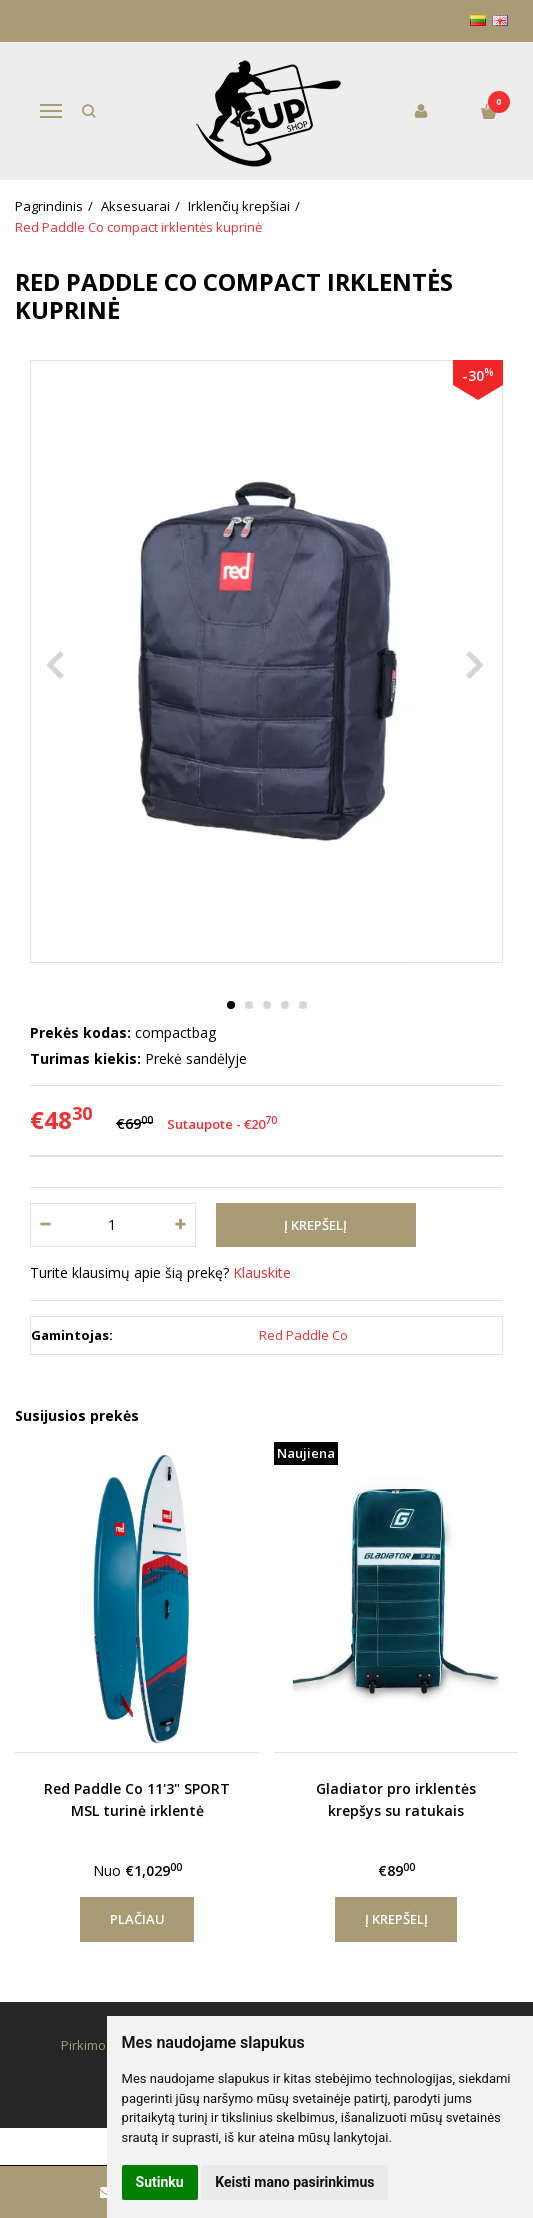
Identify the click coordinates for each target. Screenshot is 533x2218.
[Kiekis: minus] (44, 1225)
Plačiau (137, 1919)
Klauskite (262, 1272)
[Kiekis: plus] (181, 1225)
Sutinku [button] (160, 2182)
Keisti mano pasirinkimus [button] (294, 2182)
